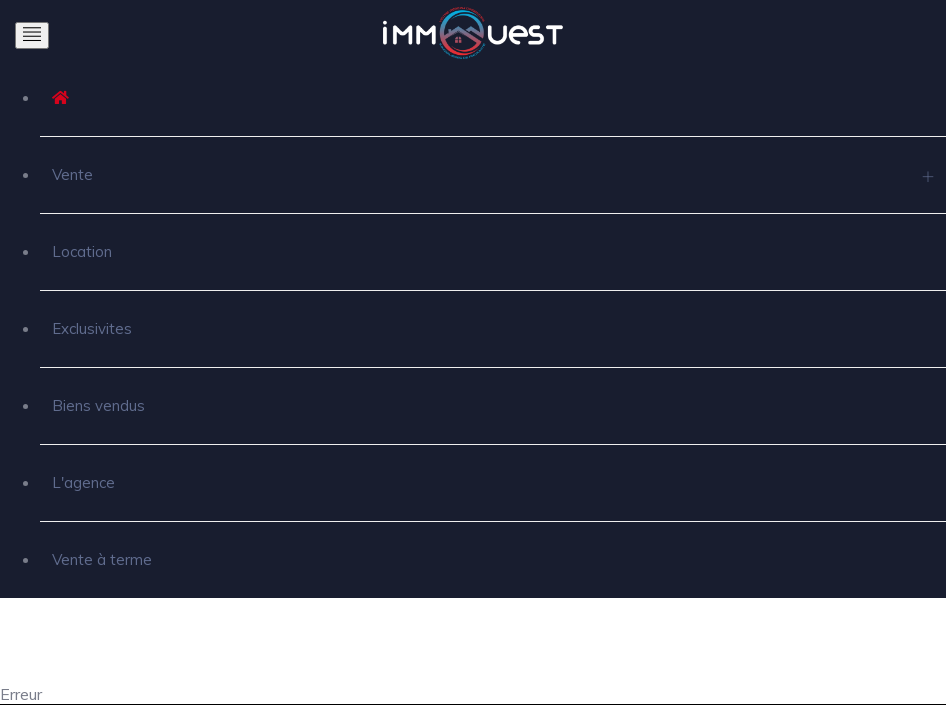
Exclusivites (92, 328)
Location (82, 251)
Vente (72, 174)
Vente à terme (102, 559)
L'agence (83, 482)
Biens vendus (98, 405)
